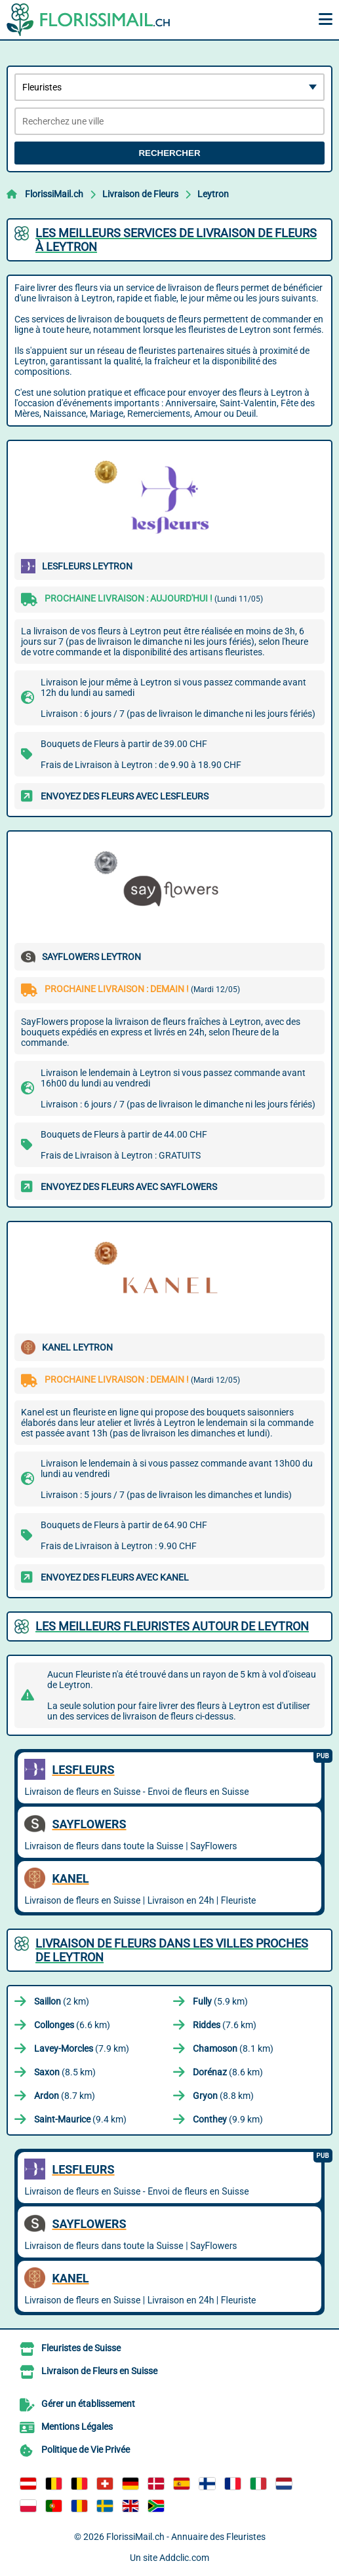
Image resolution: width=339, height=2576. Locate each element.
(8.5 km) (65, 2072)
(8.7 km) (64, 2095)
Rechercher (169, 153)
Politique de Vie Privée (85, 2449)
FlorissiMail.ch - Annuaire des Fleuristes (186, 2536)
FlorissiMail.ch (54, 194)
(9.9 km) (228, 2119)
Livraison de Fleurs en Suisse (99, 2371)
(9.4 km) (80, 2119)
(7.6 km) (224, 2025)
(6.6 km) (72, 2025)
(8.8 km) (223, 2095)
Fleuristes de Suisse (81, 2348)
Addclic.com (184, 2557)
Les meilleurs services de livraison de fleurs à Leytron (176, 240)
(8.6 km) (228, 2072)
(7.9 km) (81, 2048)
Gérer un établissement (88, 2403)
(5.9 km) (220, 2001)
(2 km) (61, 2001)
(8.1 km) (233, 2048)
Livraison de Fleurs (140, 194)
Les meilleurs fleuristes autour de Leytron (172, 1626)
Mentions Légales (77, 2426)
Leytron (213, 194)
